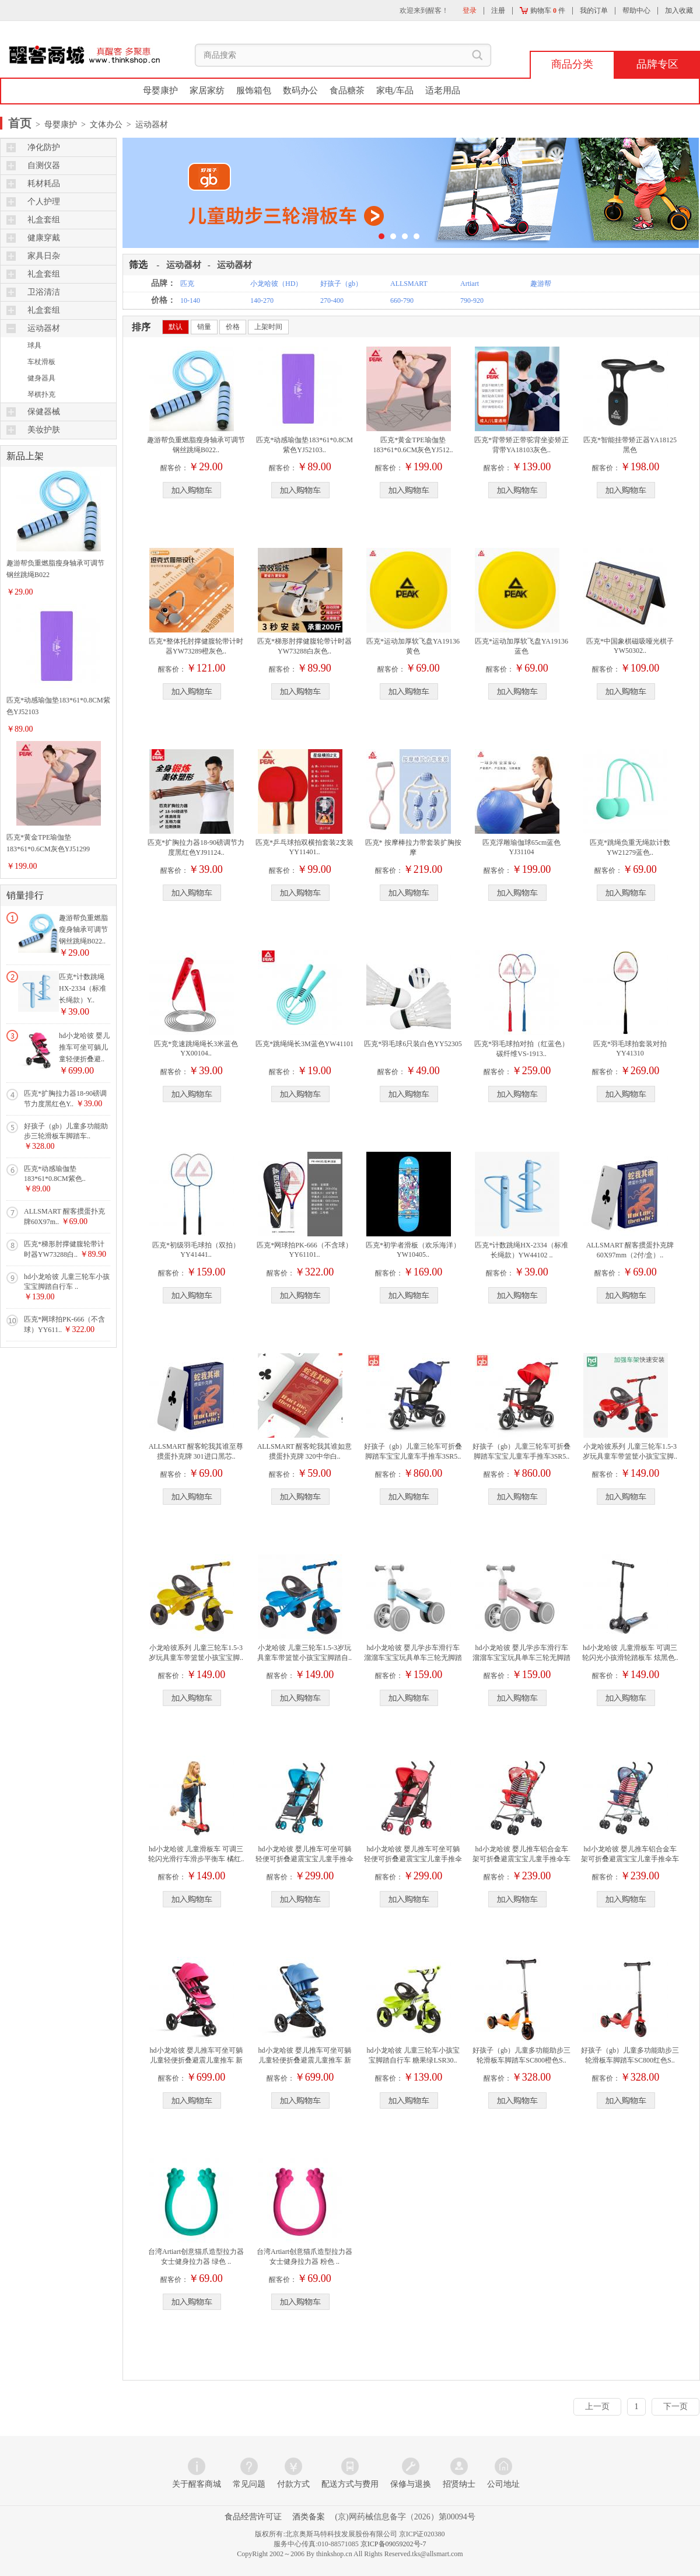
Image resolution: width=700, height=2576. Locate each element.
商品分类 (572, 64)
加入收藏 (679, 10)
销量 (204, 327)
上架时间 (268, 327)
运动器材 (43, 328)
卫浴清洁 (43, 292)
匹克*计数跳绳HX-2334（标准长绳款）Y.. (82, 988)
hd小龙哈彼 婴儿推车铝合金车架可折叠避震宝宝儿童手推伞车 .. (521, 1858)
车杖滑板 (41, 362)
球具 (34, 345)
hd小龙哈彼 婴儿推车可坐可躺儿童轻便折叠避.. (84, 1047)
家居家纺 (207, 90)
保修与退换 (410, 2484)
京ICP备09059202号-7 (393, 2544)
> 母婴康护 (55, 124)
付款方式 (293, 2484)
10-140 (190, 300)
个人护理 (43, 201)
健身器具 (41, 378)
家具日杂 (43, 255)
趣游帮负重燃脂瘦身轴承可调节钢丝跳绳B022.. (83, 929)
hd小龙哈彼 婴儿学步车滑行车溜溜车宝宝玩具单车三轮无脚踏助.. (413, 1658)
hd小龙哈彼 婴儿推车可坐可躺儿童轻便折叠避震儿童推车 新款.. (196, 2060)
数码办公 (300, 90)
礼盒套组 (43, 219)
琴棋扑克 (41, 394)
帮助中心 (636, 10)
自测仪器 (43, 165)
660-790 (402, 300)
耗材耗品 (43, 183)
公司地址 (503, 2484)
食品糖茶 (347, 90)
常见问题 (249, 2484)
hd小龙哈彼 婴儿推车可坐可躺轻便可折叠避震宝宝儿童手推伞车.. (305, 1859)
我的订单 (594, 10)
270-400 (332, 300)
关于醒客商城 (196, 2484)
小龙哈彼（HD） (276, 283)
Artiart (469, 283)
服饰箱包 (253, 90)
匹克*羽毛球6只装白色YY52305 (412, 1044)
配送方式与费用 (350, 2484)
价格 (233, 327)
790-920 (472, 300)
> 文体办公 (100, 124)
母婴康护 (160, 90)
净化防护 (43, 147)
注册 (498, 10)
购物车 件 (542, 10)
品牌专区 (657, 64)
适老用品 (442, 90)
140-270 (262, 300)
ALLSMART (409, 283)
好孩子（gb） (341, 283)
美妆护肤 (43, 429)
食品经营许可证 (253, 2516)
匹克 (187, 283)
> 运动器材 (145, 124)
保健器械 (43, 411)
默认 (176, 327)
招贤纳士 (459, 2484)
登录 (470, 10)
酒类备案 (308, 2516)
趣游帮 (540, 283)
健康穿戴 (43, 237)
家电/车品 (395, 90)
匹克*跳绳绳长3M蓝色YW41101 (305, 1044)
